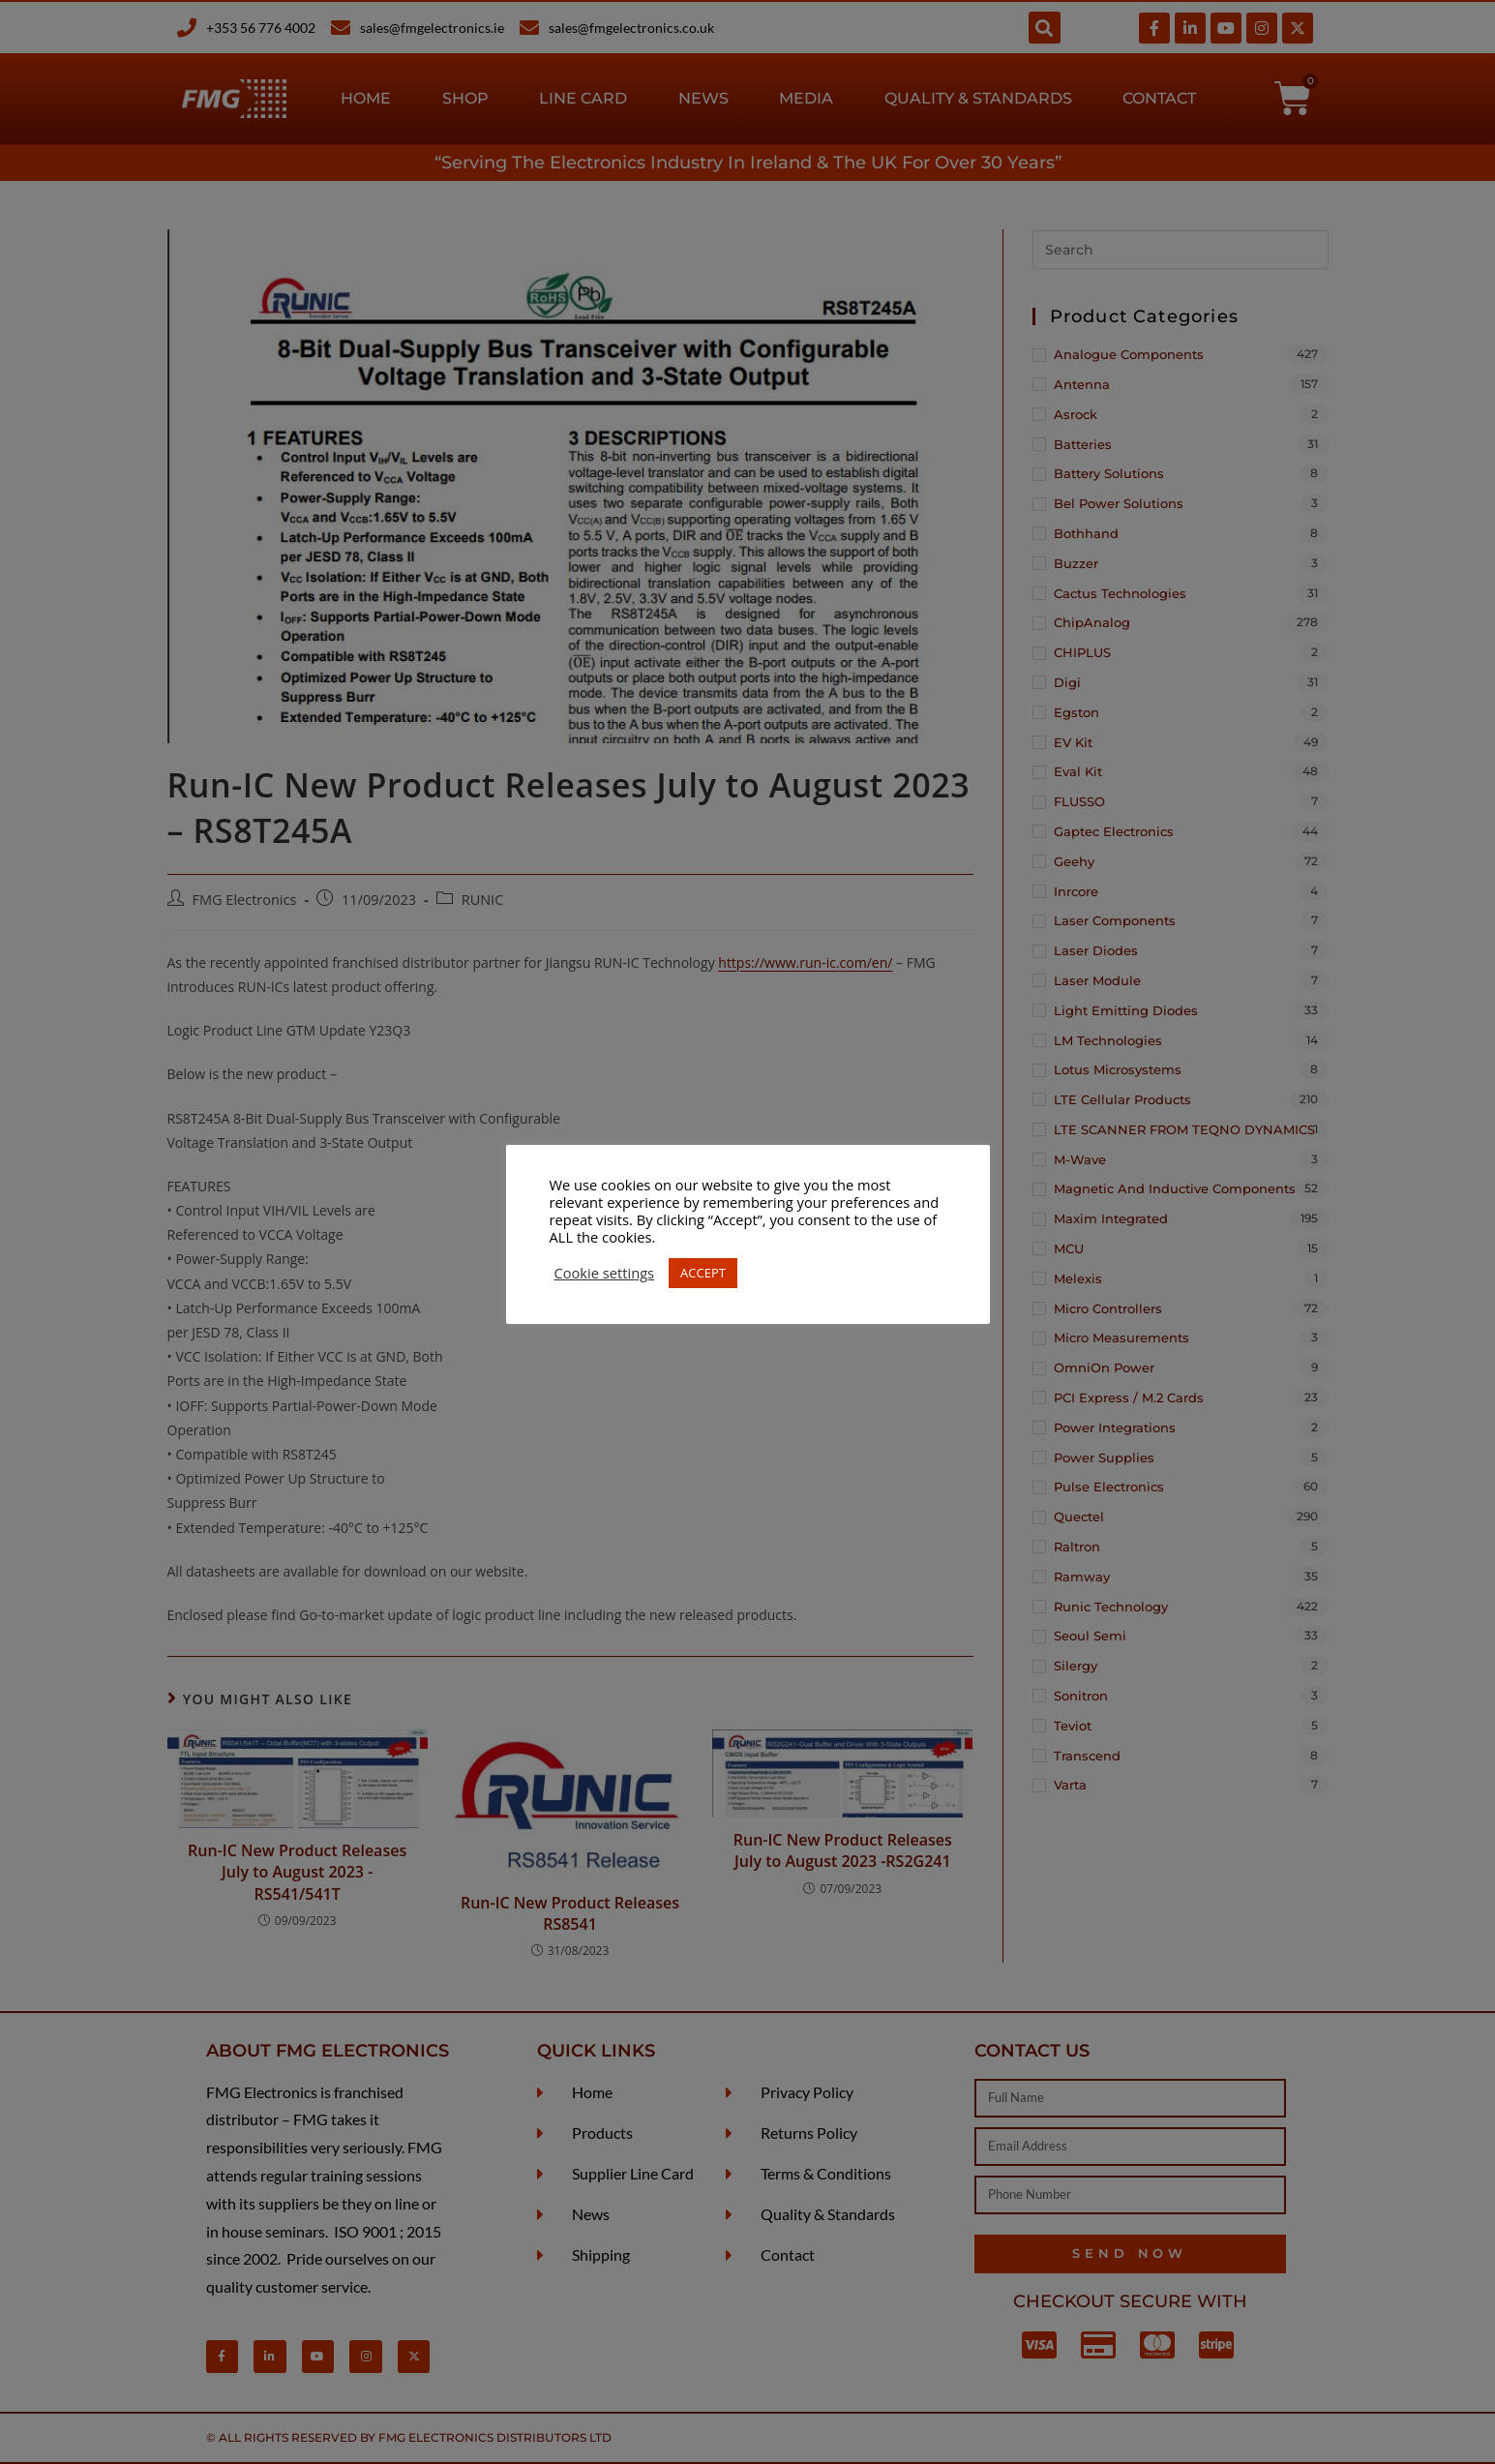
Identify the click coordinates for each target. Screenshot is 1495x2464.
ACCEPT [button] (703, 1272)
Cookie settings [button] (604, 1272)
